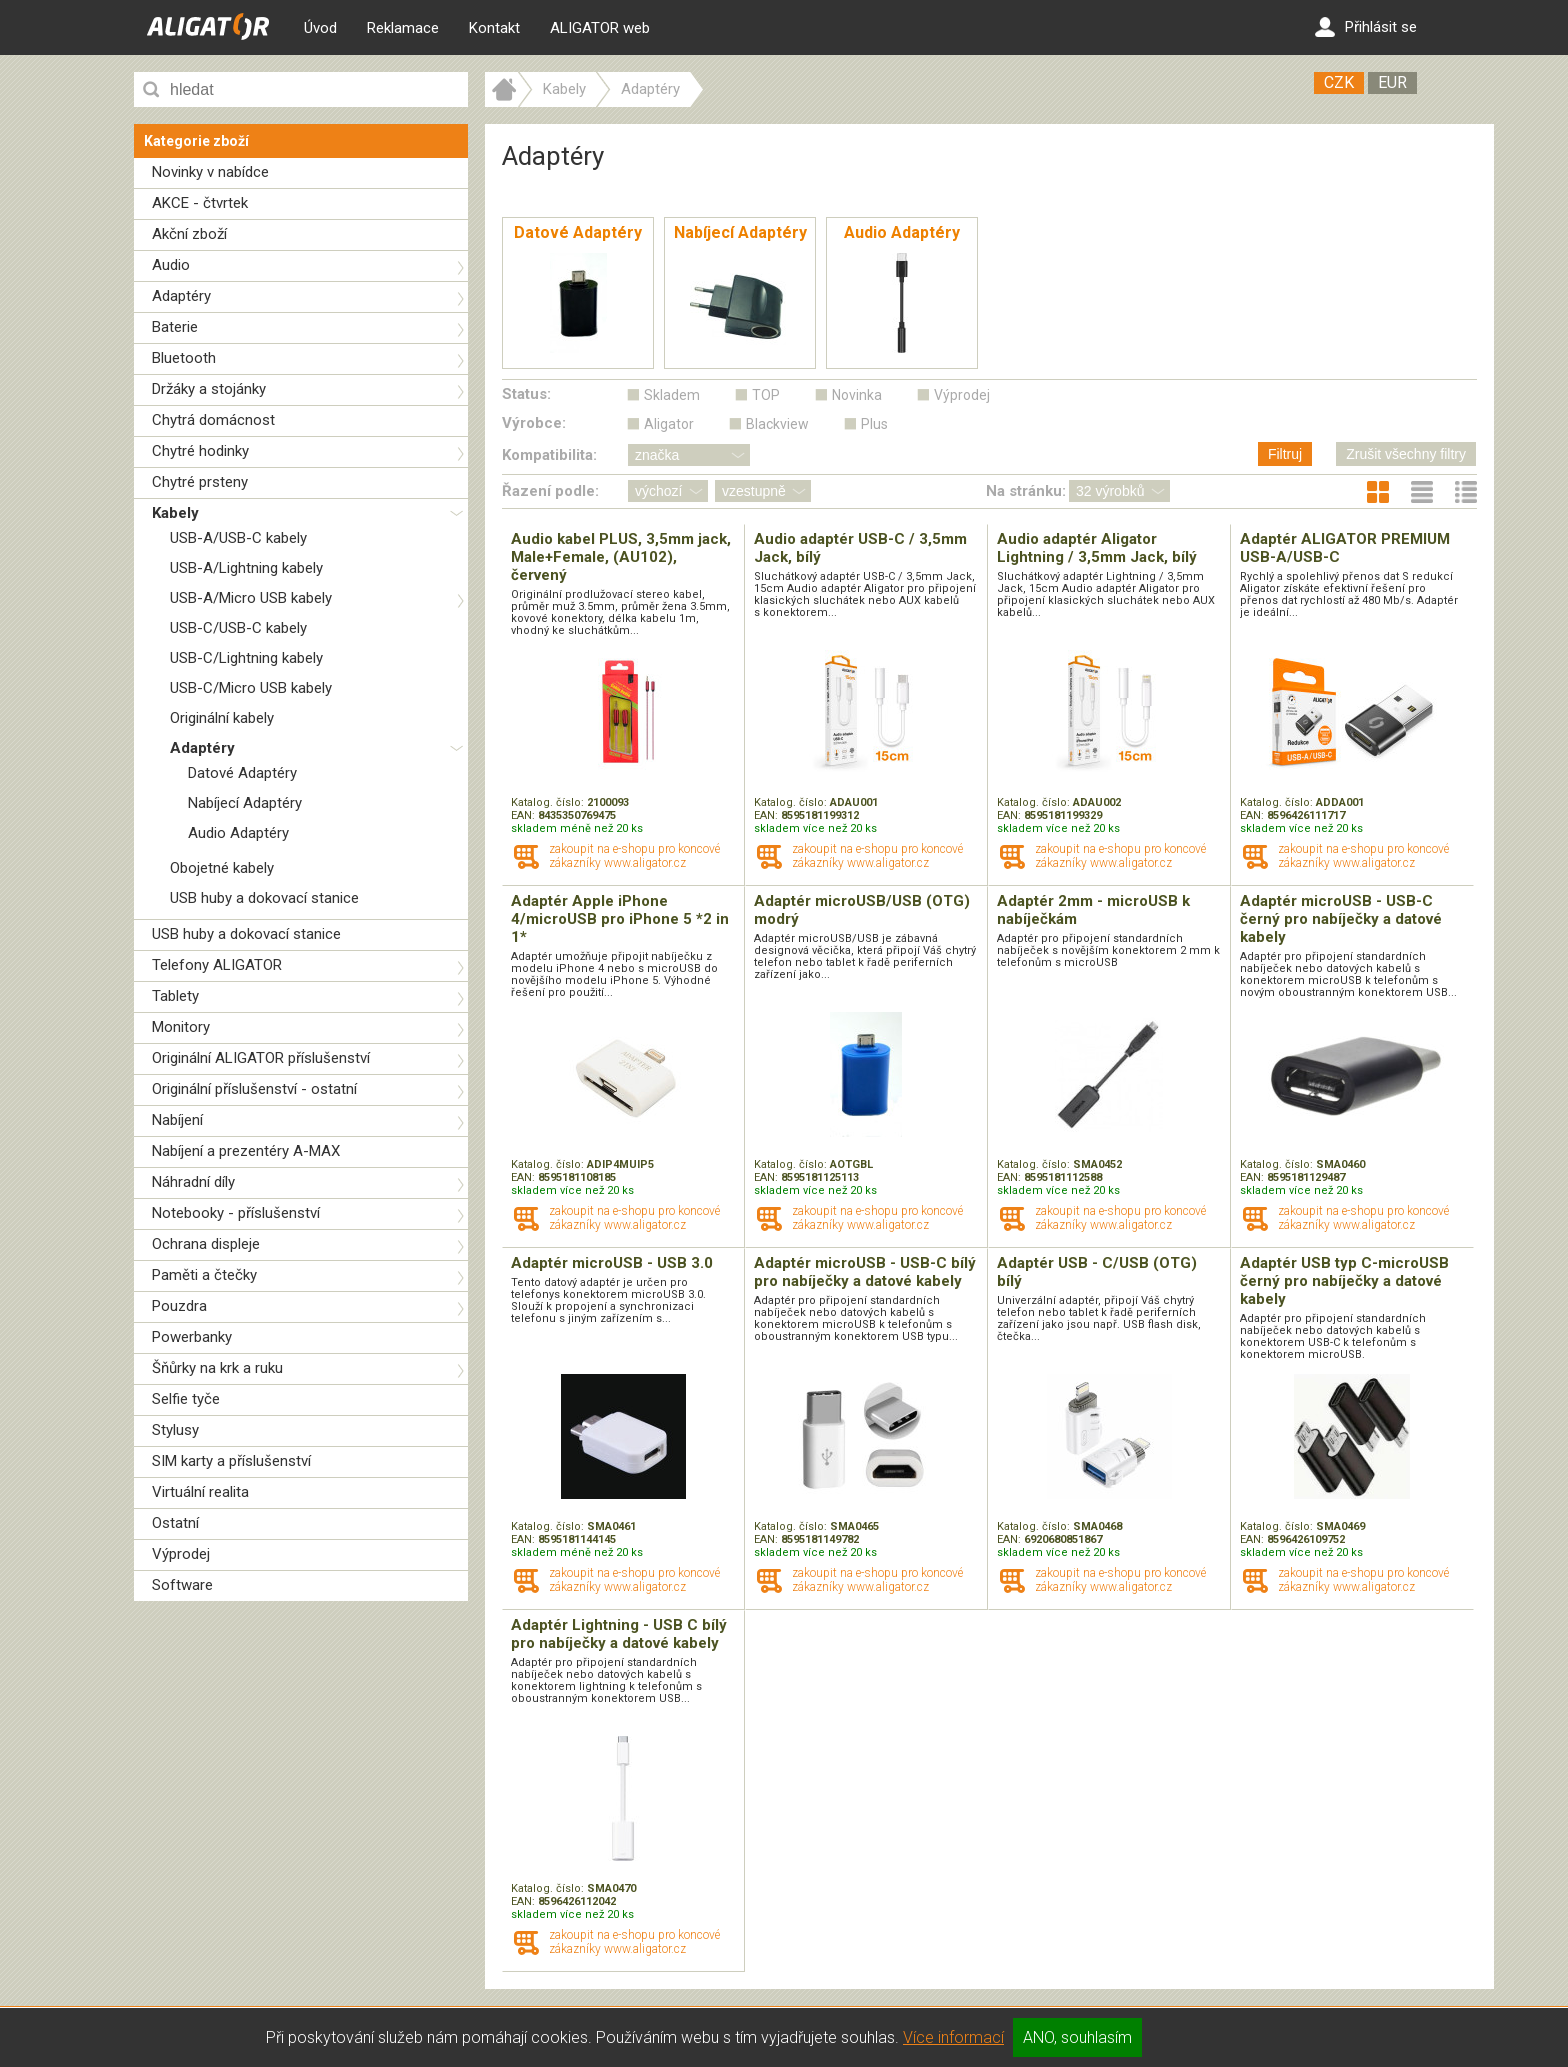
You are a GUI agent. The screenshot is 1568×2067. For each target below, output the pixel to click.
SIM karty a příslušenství (231, 1461)
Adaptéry (181, 296)
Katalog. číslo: (549, 802)
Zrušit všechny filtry (1406, 454)
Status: (526, 394)
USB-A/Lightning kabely (246, 568)
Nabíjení (177, 1120)
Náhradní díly (193, 1182)
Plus (874, 424)
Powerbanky (192, 1337)
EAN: (524, 815)
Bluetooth (184, 358)
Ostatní (175, 1523)
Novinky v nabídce (210, 172)
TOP (766, 395)
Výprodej (181, 1554)
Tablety (175, 996)
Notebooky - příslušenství (236, 1213)
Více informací (953, 2037)
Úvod (320, 28)
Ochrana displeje (206, 1244)
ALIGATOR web (600, 28)
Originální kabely (222, 718)
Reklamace (403, 28)
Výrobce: (534, 423)
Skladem (672, 395)
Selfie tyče (186, 1399)
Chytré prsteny (200, 482)
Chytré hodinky (200, 451)
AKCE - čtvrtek (200, 203)
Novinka (857, 395)
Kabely (175, 513)
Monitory (181, 1027)
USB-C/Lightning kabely (246, 658)
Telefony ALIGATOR (217, 965)
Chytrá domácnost (213, 420)
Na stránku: (1026, 491)
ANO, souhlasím (1077, 2037)
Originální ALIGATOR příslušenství (261, 1058)
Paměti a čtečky (204, 1275)
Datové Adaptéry (242, 773)
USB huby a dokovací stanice (264, 898)
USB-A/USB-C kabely (238, 538)
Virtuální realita (200, 1492)
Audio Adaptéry (238, 833)
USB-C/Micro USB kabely (251, 688)
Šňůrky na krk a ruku (217, 1368)
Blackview (777, 424)
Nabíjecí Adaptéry (245, 803)
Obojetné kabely (222, 868)
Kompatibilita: (549, 455)
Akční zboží (189, 234)
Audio (171, 265)
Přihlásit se (1366, 27)
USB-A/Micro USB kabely (251, 598)
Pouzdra (179, 1306)
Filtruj (1285, 454)
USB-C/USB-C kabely (238, 628)
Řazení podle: (550, 491)
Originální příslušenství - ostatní (254, 1089)
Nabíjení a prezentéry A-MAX (246, 1151)
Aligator (669, 424)
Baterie (175, 327)
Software (182, 1585)
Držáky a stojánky (209, 389)
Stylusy (175, 1430)
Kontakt (494, 28)
